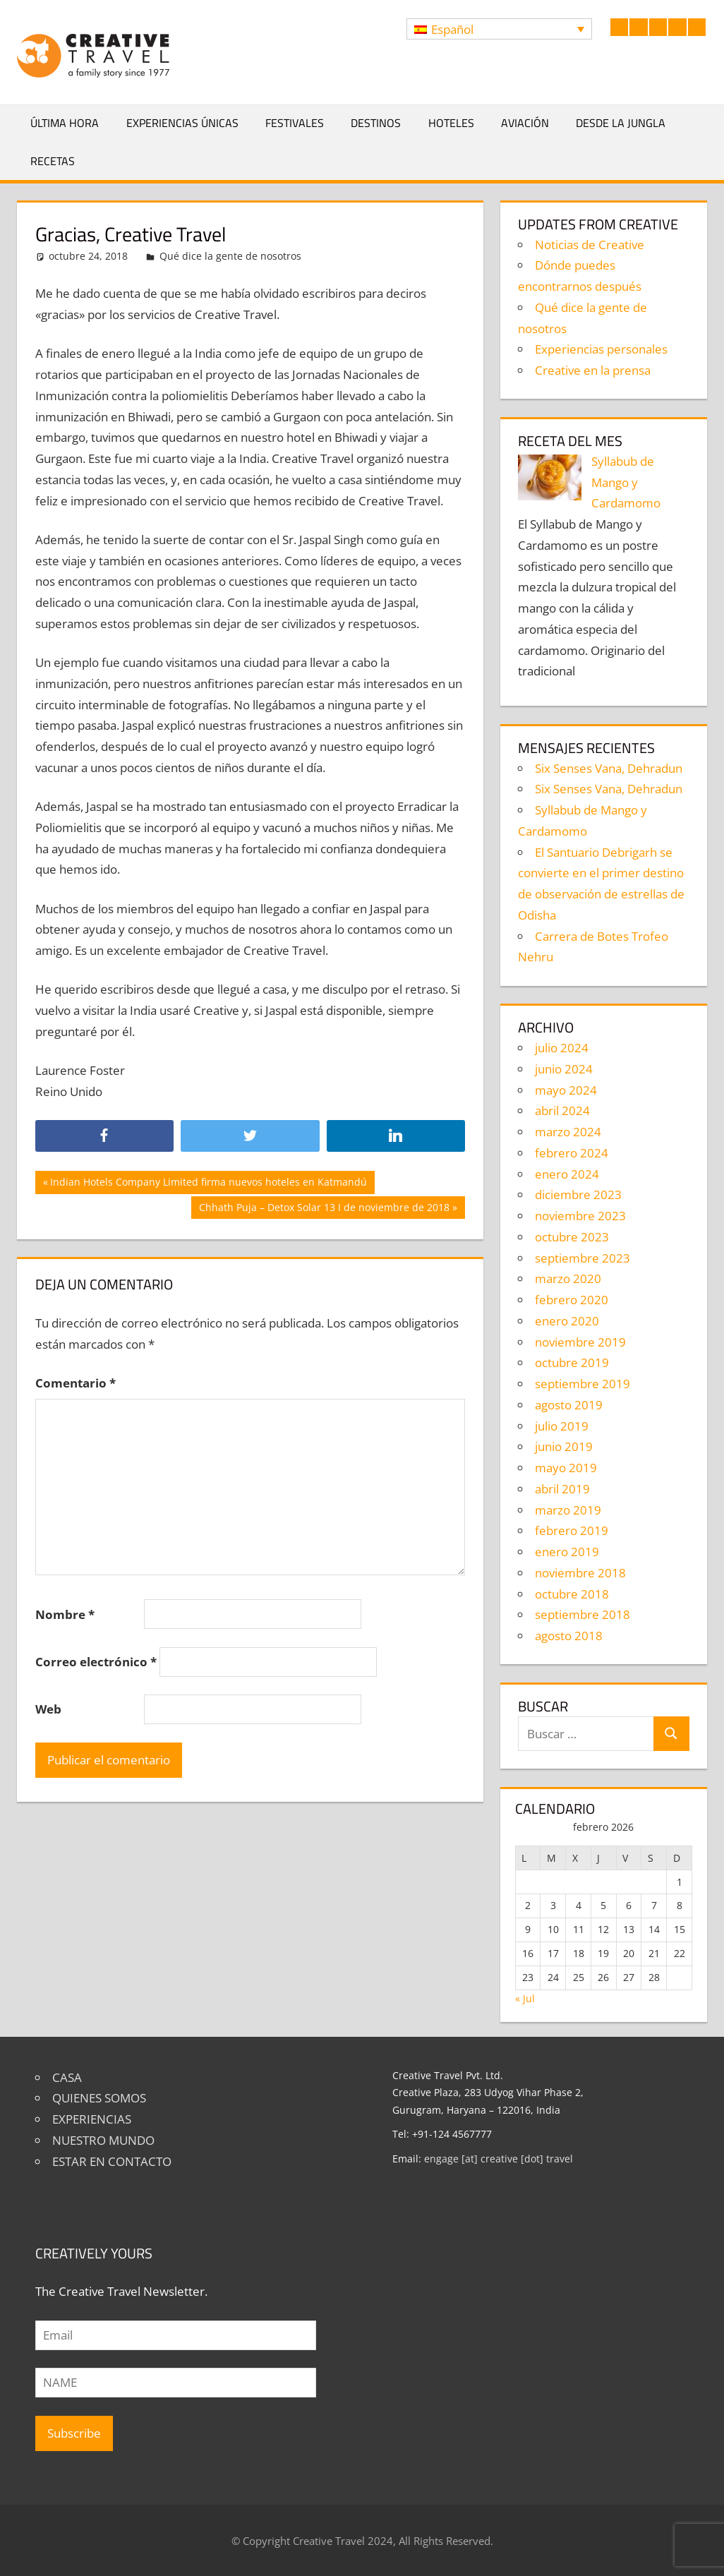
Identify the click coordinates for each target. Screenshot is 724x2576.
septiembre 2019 (582, 1384)
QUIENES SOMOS (99, 2098)
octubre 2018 (572, 1594)
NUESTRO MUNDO (103, 2140)
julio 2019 (562, 1426)
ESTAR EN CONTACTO (111, 2161)
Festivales (294, 122)
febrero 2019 (571, 1530)
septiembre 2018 (582, 1614)
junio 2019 (564, 1446)
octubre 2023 (572, 1237)
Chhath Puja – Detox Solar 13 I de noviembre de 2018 (324, 1209)
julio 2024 (562, 1048)
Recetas (52, 160)
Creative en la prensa (593, 370)
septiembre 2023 (582, 1258)
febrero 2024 (571, 1153)
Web (48, 1709)
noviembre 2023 (580, 1216)
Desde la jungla (620, 122)
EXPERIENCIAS (91, 2119)
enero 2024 (567, 1174)
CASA (67, 2077)
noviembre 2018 (580, 1573)
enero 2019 (567, 1551)
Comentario (75, 1383)
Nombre (65, 1614)
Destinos (376, 122)
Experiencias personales (601, 349)
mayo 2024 (566, 1090)
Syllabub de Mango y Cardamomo (625, 482)
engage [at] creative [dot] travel (498, 2158)
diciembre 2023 (578, 1194)
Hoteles (451, 122)
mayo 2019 (566, 1467)
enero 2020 (567, 1321)
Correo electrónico (96, 1662)
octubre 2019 (572, 1362)
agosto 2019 (569, 1405)
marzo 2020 (568, 1278)
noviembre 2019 (580, 1342)
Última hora (64, 122)
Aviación (525, 122)
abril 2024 (562, 1110)
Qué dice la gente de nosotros (230, 256)
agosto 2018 (569, 1635)
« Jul (525, 1998)
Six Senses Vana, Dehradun (608, 768)
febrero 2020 (571, 1300)
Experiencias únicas (182, 122)
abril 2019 (562, 1489)
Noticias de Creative (589, 244)
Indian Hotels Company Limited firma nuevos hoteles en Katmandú (208, 1183)
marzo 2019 (568, 1510)
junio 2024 (564, 1069)
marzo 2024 (568, 1132)
